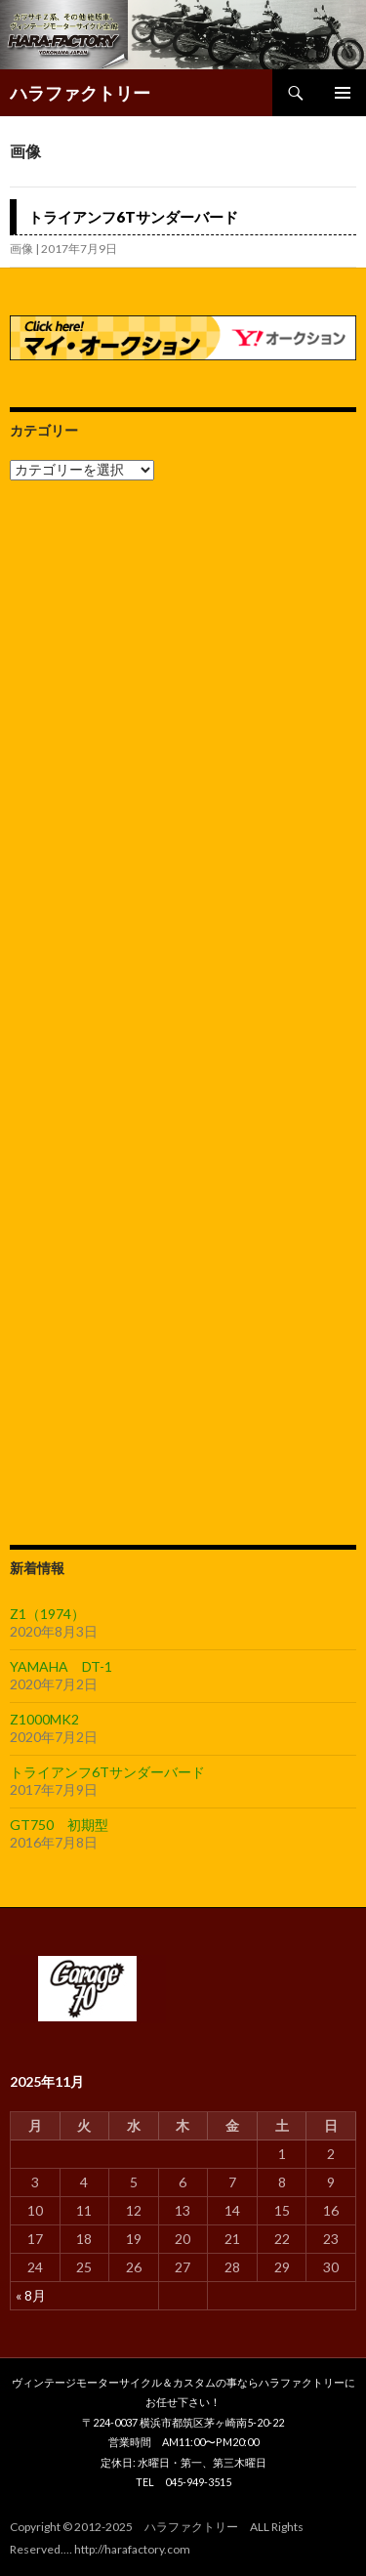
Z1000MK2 (44, 1719)
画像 (21, 248)
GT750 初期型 (59, 1824)
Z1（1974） (47, 1613)
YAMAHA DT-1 (61, 1666)
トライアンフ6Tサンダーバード (133, 217)
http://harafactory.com (132, 2549)
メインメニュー (342, 92)
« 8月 (31, 2295)
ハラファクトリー (80, 93)
